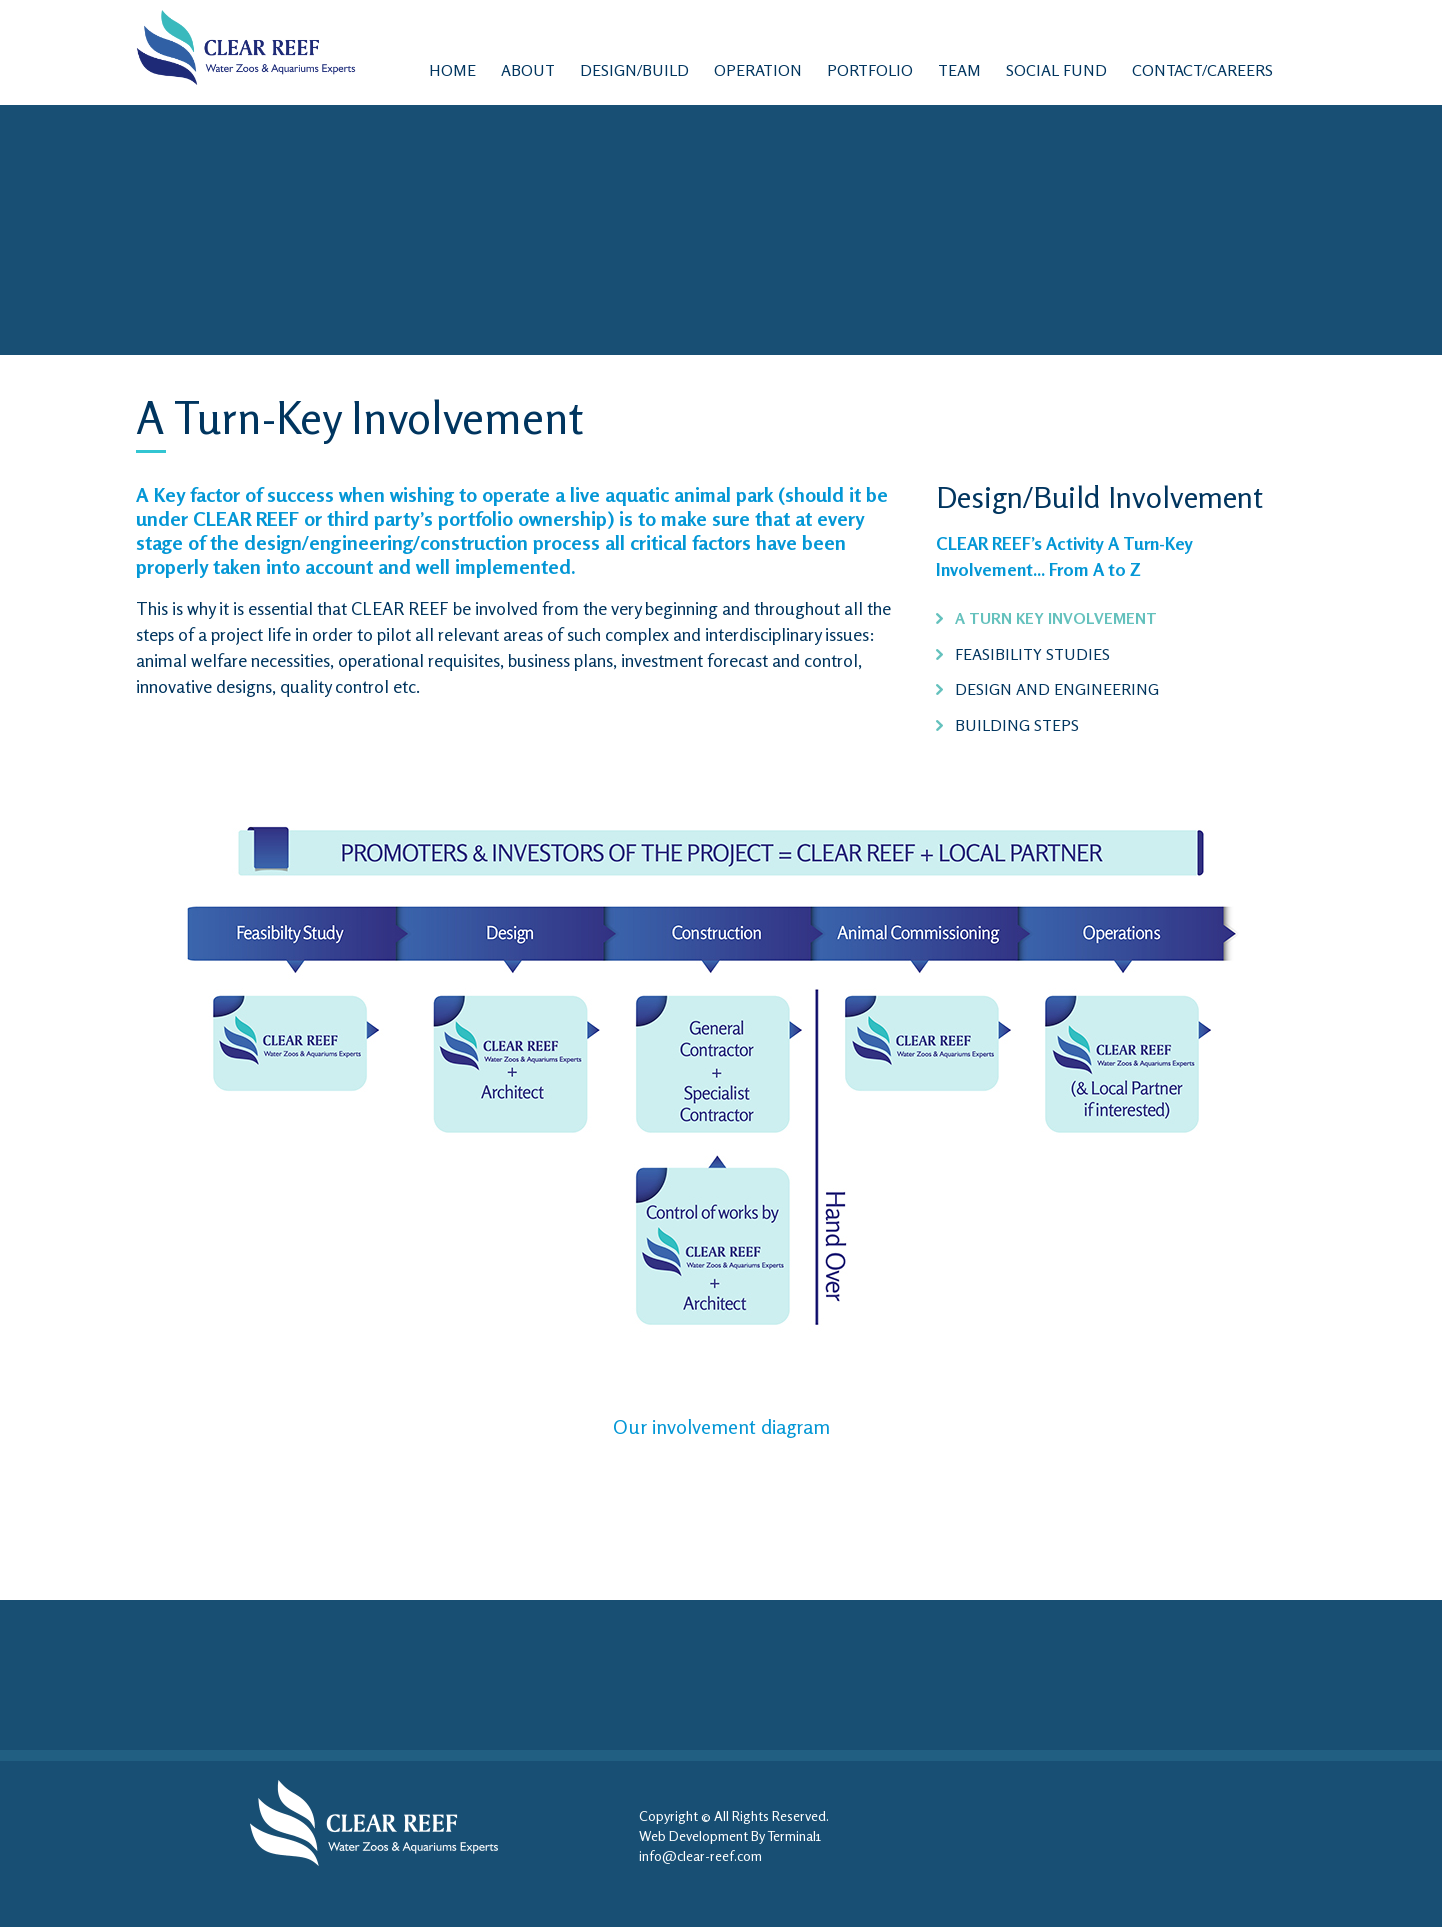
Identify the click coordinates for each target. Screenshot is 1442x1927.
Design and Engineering (1057, 689)
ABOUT (528, 70)
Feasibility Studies (1032, 654)
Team (959, 70)
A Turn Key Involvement (1056, 618)
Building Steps (1017, 725)
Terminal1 (794, 1835)
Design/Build (634, 70)
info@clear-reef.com (700, 1855)
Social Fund (1056, 70)
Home (452, 70)
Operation (758, 70)
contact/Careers (1202, 70)
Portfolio (870, 70)
